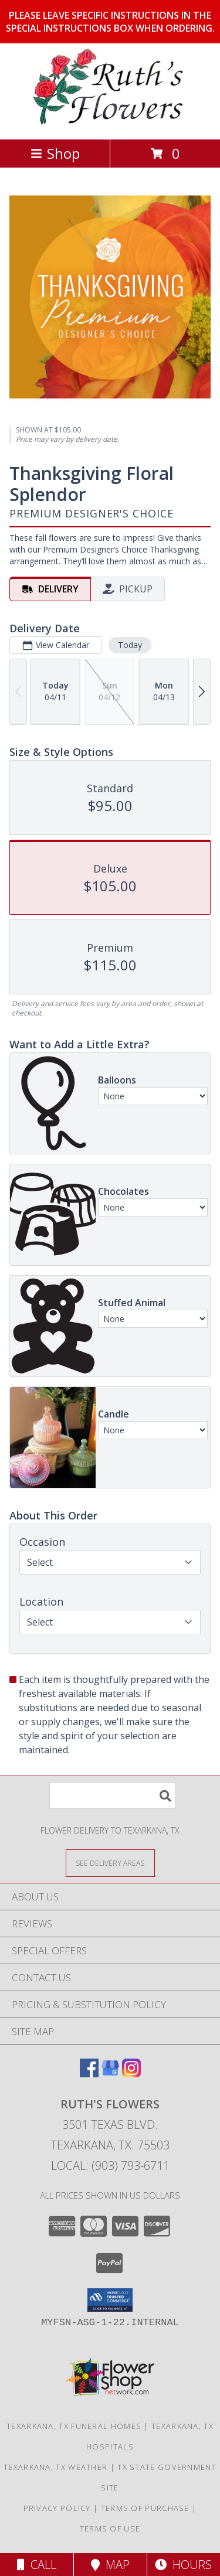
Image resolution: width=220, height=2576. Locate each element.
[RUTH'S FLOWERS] (110, 122)
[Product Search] (112, 1795)
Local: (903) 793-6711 (110, 2165)
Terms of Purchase (145, 2508)
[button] (110, 2300)
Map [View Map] (110, 2564)
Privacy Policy (57, 2508)
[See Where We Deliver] (110, 1862)
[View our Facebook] (89, 2073)
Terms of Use (110, 2528)
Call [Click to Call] (36, 2564)
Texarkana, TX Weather (55, 2467)
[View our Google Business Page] (110, 2073)
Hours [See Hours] (183, 2564)
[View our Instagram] (131, 2073)
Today (130, 644)
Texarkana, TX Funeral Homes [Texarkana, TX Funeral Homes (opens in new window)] (73, 2426)
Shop (55, 153)
